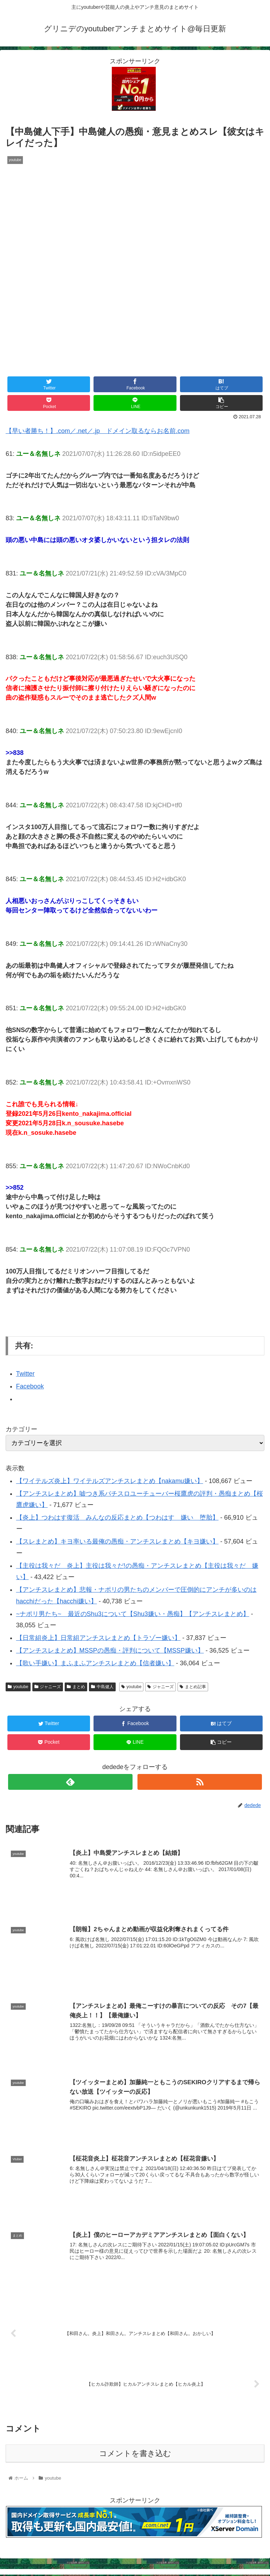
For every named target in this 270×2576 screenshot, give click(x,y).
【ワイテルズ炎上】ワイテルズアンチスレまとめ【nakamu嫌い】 (109, 1480)
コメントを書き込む (135, 2454)
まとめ (76, 1686)
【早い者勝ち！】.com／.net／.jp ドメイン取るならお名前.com (97, 430)
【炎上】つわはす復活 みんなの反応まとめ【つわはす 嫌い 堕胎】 (117, 1517)
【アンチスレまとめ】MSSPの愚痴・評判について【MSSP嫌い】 (110, 1650)
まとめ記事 (193, 1686)
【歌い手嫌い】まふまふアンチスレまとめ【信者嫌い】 (95, 1663)
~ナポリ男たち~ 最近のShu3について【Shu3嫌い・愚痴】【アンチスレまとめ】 (132, 1613)
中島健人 (102, 1686)
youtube (18, 1686)
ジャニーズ (47, 1686)
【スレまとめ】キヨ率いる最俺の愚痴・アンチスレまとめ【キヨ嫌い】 (117, 1541)
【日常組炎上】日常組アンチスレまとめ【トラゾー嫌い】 (98, 1637)
